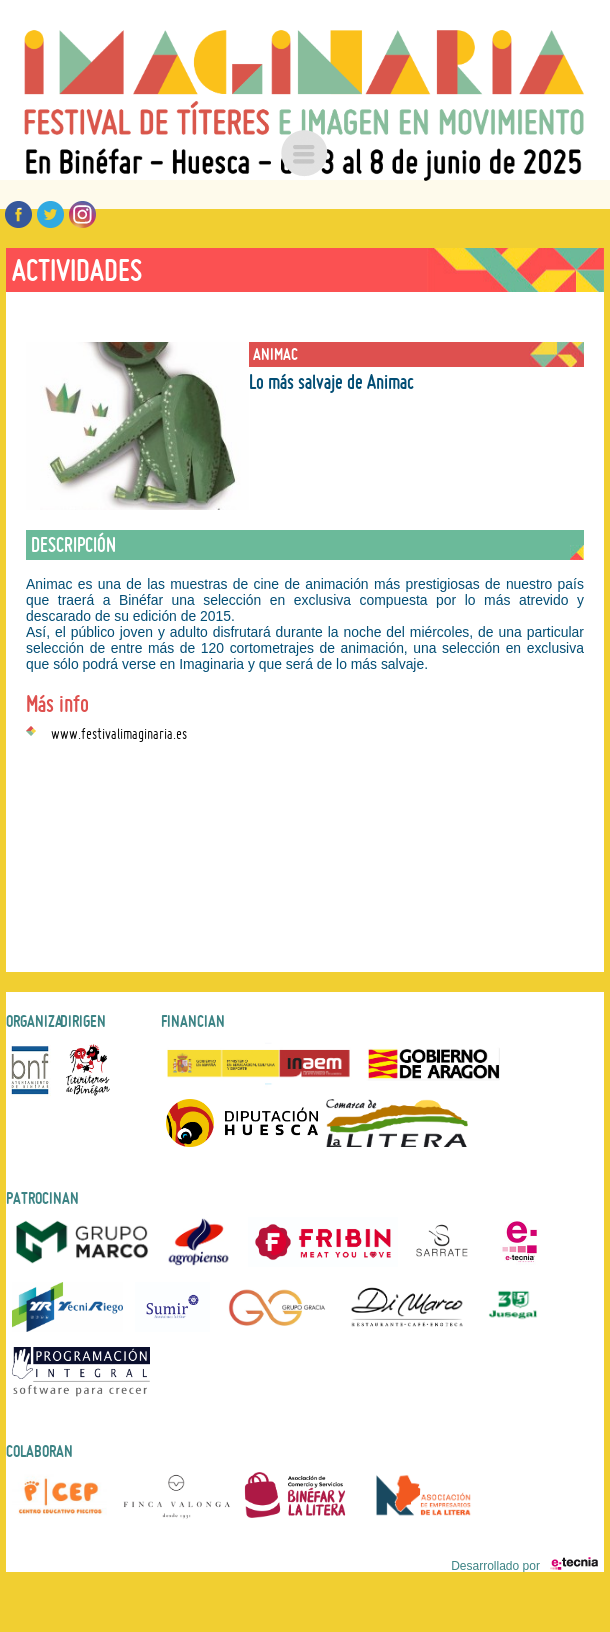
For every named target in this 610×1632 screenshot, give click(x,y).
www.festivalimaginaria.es (119, 731)
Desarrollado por (524, 1566)
